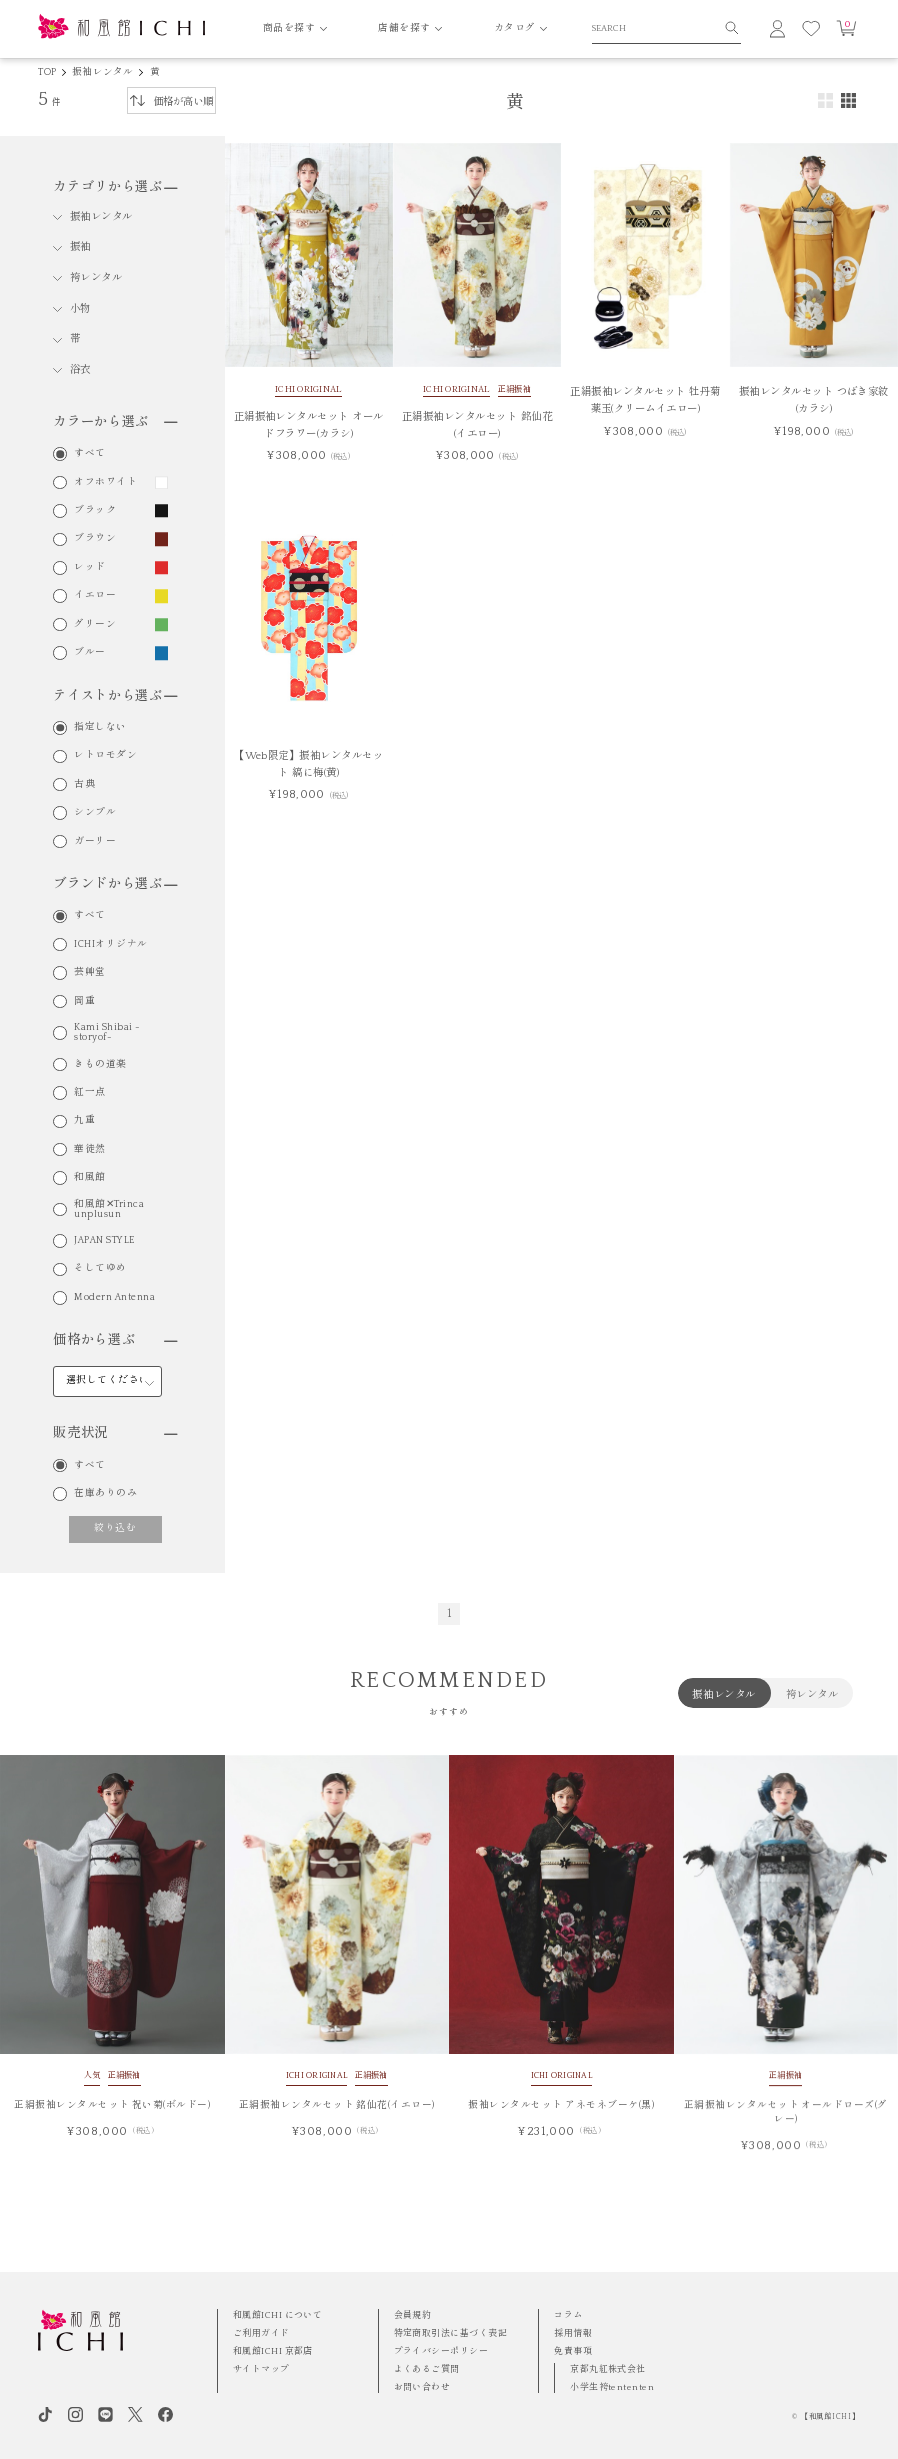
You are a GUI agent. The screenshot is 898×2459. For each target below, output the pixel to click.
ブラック (95, 511)
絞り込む (115, 1528)
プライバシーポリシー (441, 2351)
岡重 (84, 1002)
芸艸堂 (89, 973)
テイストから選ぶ (115, 696)
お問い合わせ (422, 2387)
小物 (80, 309)
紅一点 (89, 1093)
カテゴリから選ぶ (115, 187)
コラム (568, 2315)
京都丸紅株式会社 (608, 2369)
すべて (89, 454)
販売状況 (115, 1433)
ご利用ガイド (261, 2333)
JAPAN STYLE (104, 1241)
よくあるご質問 (427, 2369)
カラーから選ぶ (115, 422)
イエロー (95, 596)
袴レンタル (96, 278)
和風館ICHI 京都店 (273, 2351)
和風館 (89, 1178)
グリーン (95, 625)
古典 (84, 785)
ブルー (89, 653)
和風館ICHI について (277, 2315)
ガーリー (95, 842)
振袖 (80, 247)
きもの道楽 (100, 1065)
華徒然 (89, 1150)
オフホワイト (105, 483)
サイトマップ (261, 2369)
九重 (84, 1121)
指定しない (100, 728)
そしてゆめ (100, 1269)
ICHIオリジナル (110, 945)
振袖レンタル (102, 72)
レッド (89, 568)
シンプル (95, 813)
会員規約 (413, 2315)
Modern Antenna (114, 1298)
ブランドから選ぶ (115, 884)
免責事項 (573, 2351)
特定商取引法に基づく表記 (450, 2333)
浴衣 (80, 370)
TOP (47, 72)
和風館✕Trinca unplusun (109, 1209)
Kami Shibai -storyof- (107, 1032)
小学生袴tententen (612, 2387)
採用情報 (573, 2333)
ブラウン (95, 539)
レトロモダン (105, 756)
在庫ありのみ (105, 1494)
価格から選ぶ (115, 1340)
